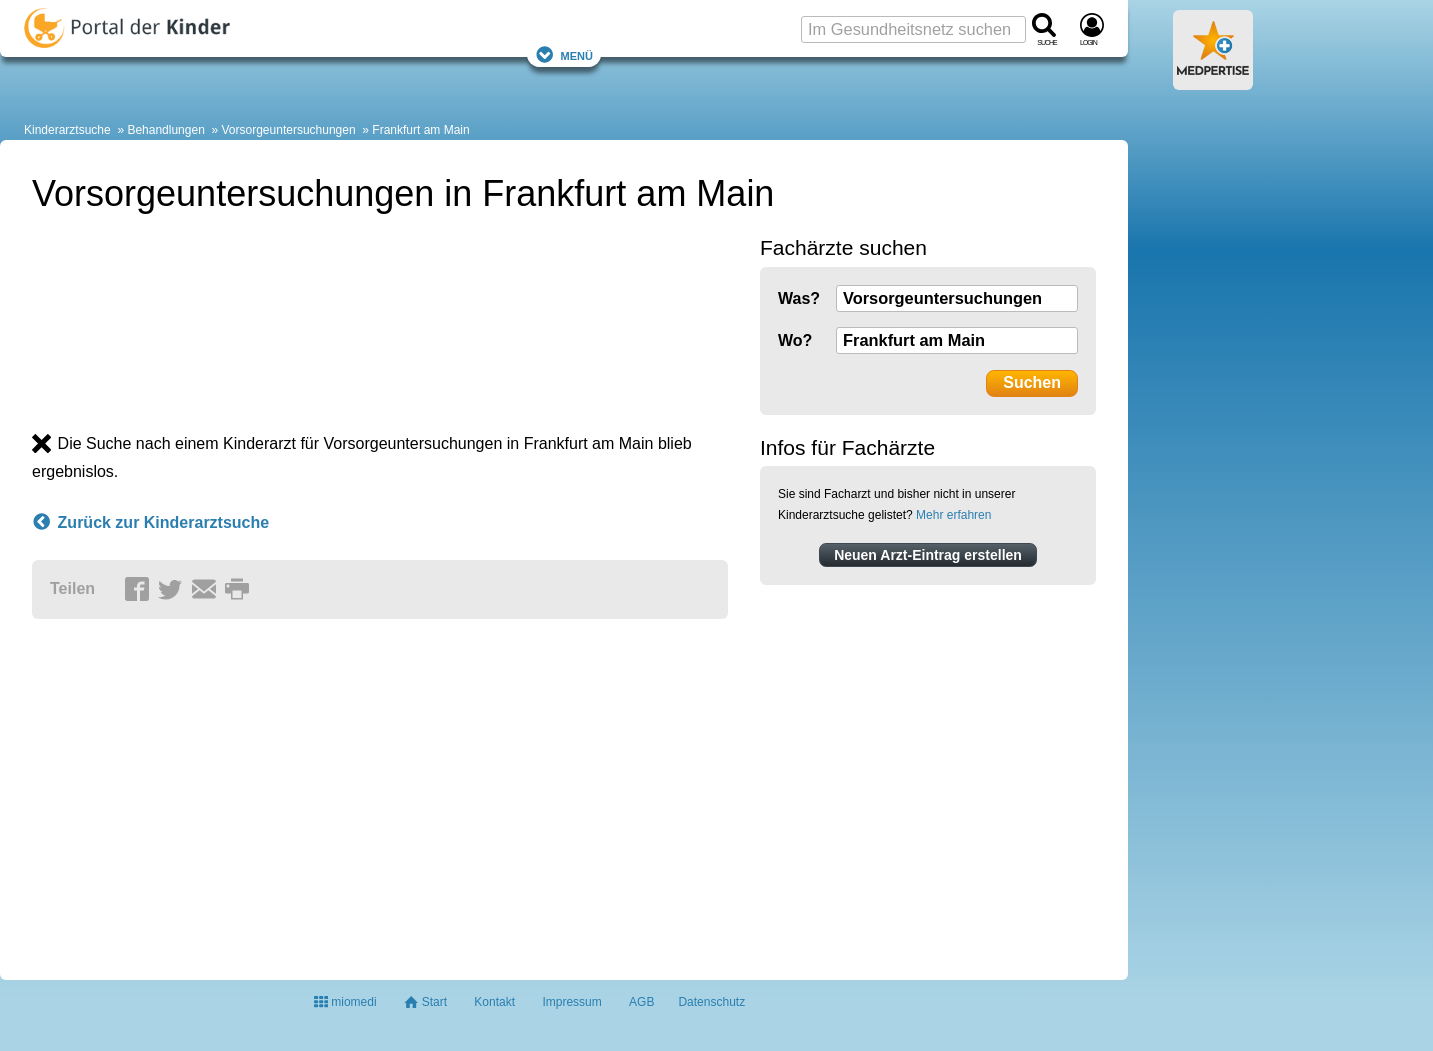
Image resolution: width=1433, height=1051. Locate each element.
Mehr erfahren (953, 515)
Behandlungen (165, 130)
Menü (564, 54)
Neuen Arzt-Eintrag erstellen (928, 555)
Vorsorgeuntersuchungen (289, 130)
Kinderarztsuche (67, 130)
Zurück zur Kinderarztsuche (150, 523)
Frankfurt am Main (420, 130)
